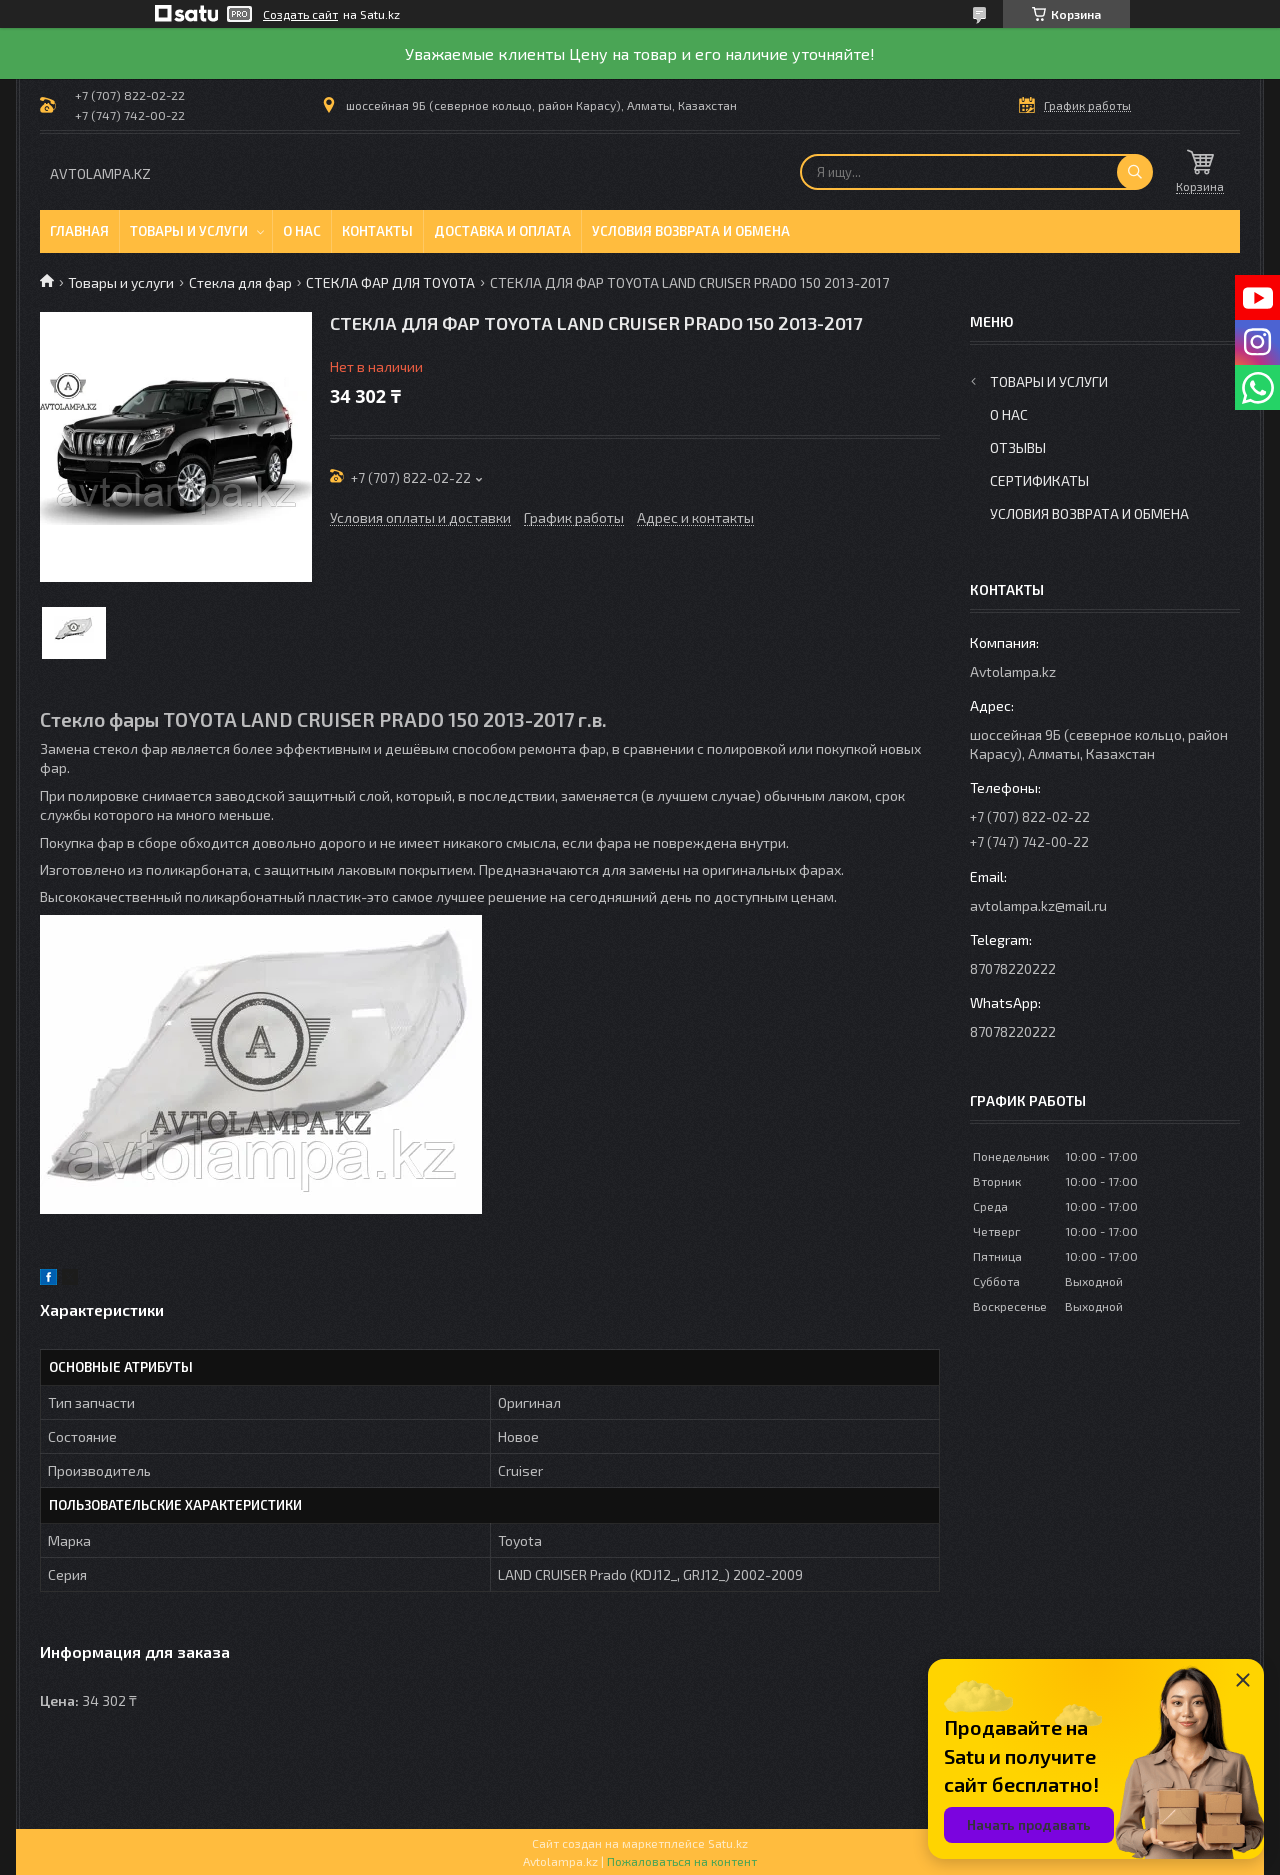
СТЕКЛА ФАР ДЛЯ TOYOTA (390, 282)
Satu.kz (728, 1843)
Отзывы (1018, 447)
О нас (302, 231)
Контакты (377, 231)
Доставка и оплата (502, 231)
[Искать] (1135, 172)
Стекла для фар (240, 282)
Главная (79, 231)
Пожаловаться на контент (682, 1861)
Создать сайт (300, 14)
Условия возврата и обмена (691, 231)
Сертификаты (1039, 480)
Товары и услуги (189, 231)
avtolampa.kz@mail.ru (1038, 905)
